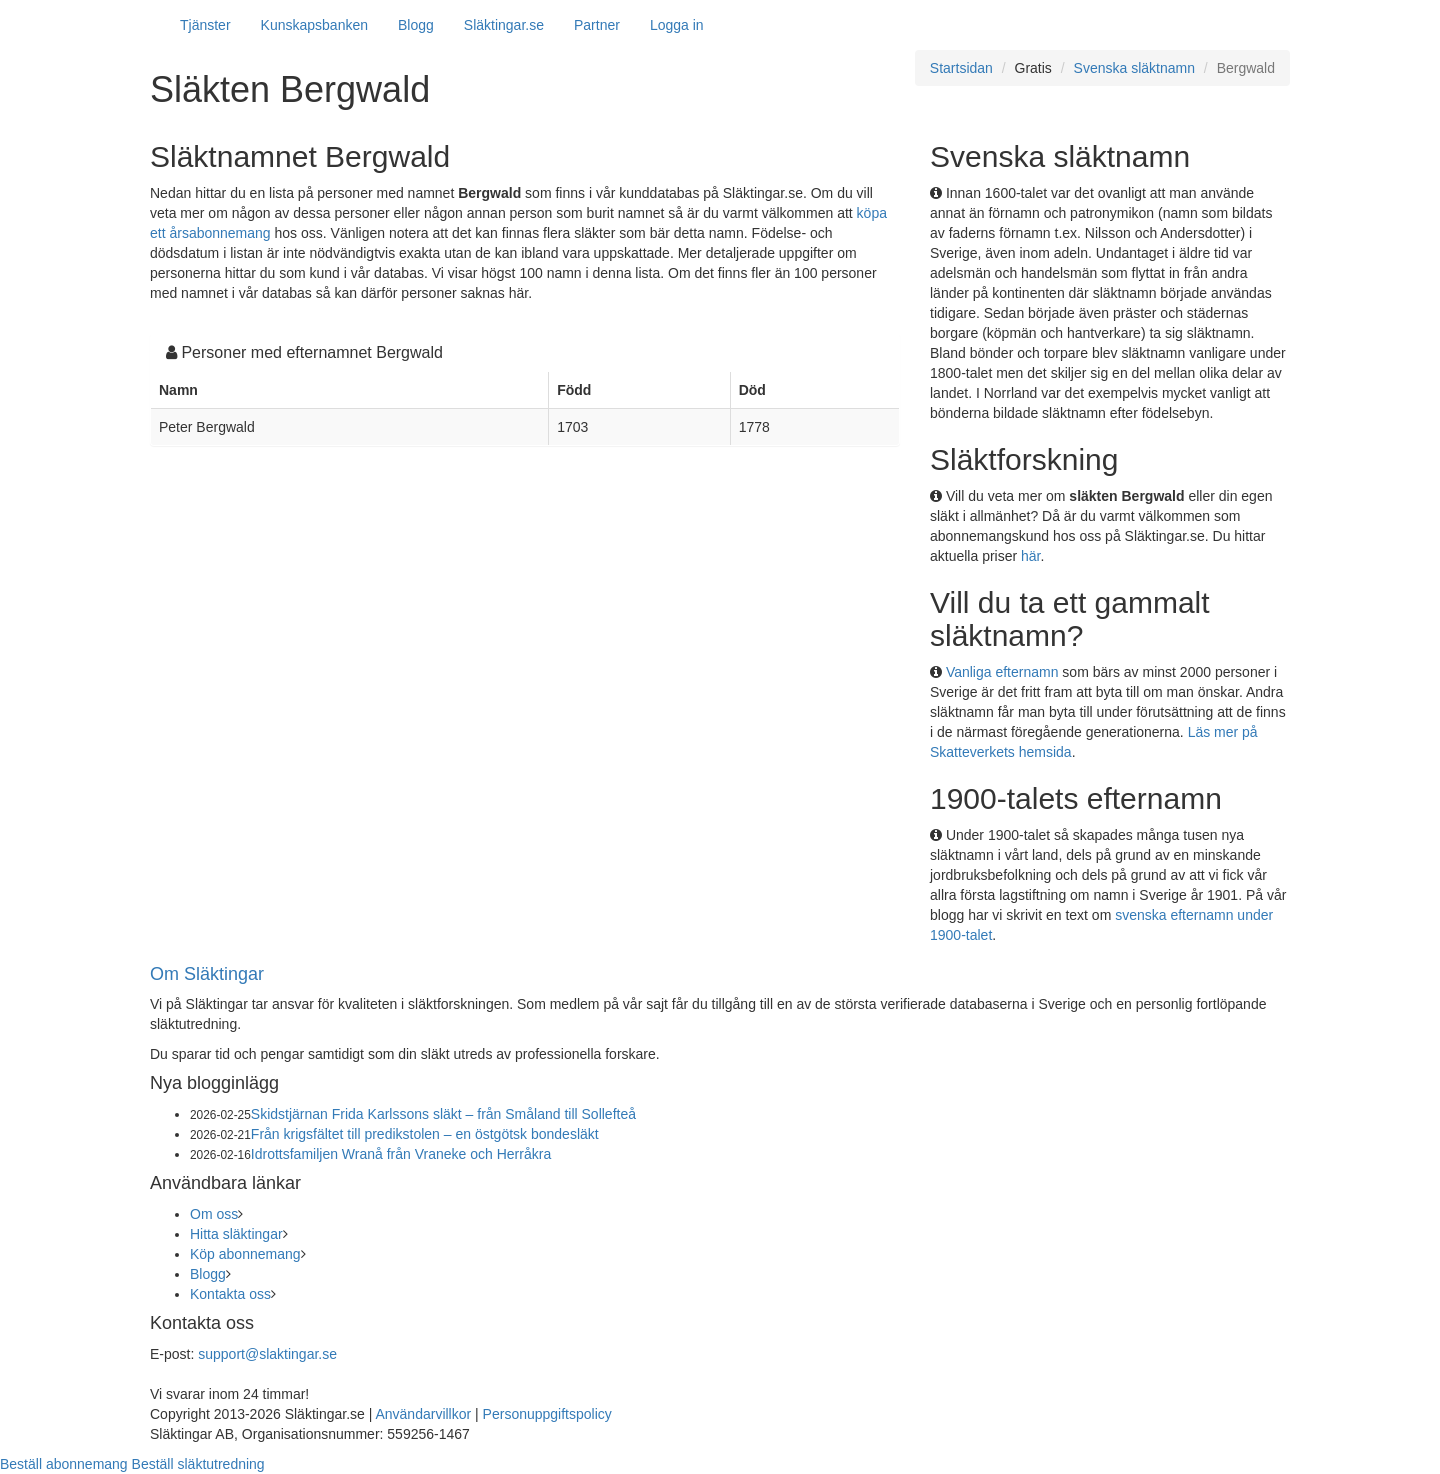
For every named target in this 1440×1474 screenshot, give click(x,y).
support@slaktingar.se (267, 1354)
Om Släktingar (207, 974)
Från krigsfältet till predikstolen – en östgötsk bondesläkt (425, 1134)
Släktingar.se (504, 25)
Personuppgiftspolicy (547, 1414)
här (1030, 556)
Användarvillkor (423, 1414)
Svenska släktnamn (1134, 68)
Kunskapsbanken (314, 25)
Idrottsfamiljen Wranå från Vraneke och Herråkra (401, 1154)
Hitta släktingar (236, 1234)
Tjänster (205, 25)
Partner (597, 25)
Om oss (214, 1214)
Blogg (416, 25)
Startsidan (961, 68)
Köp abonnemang (245, 1254)
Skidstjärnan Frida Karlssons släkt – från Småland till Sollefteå (443, 1114)
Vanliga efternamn (1002, 672)
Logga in (677, 25)
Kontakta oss (230, 1294)
